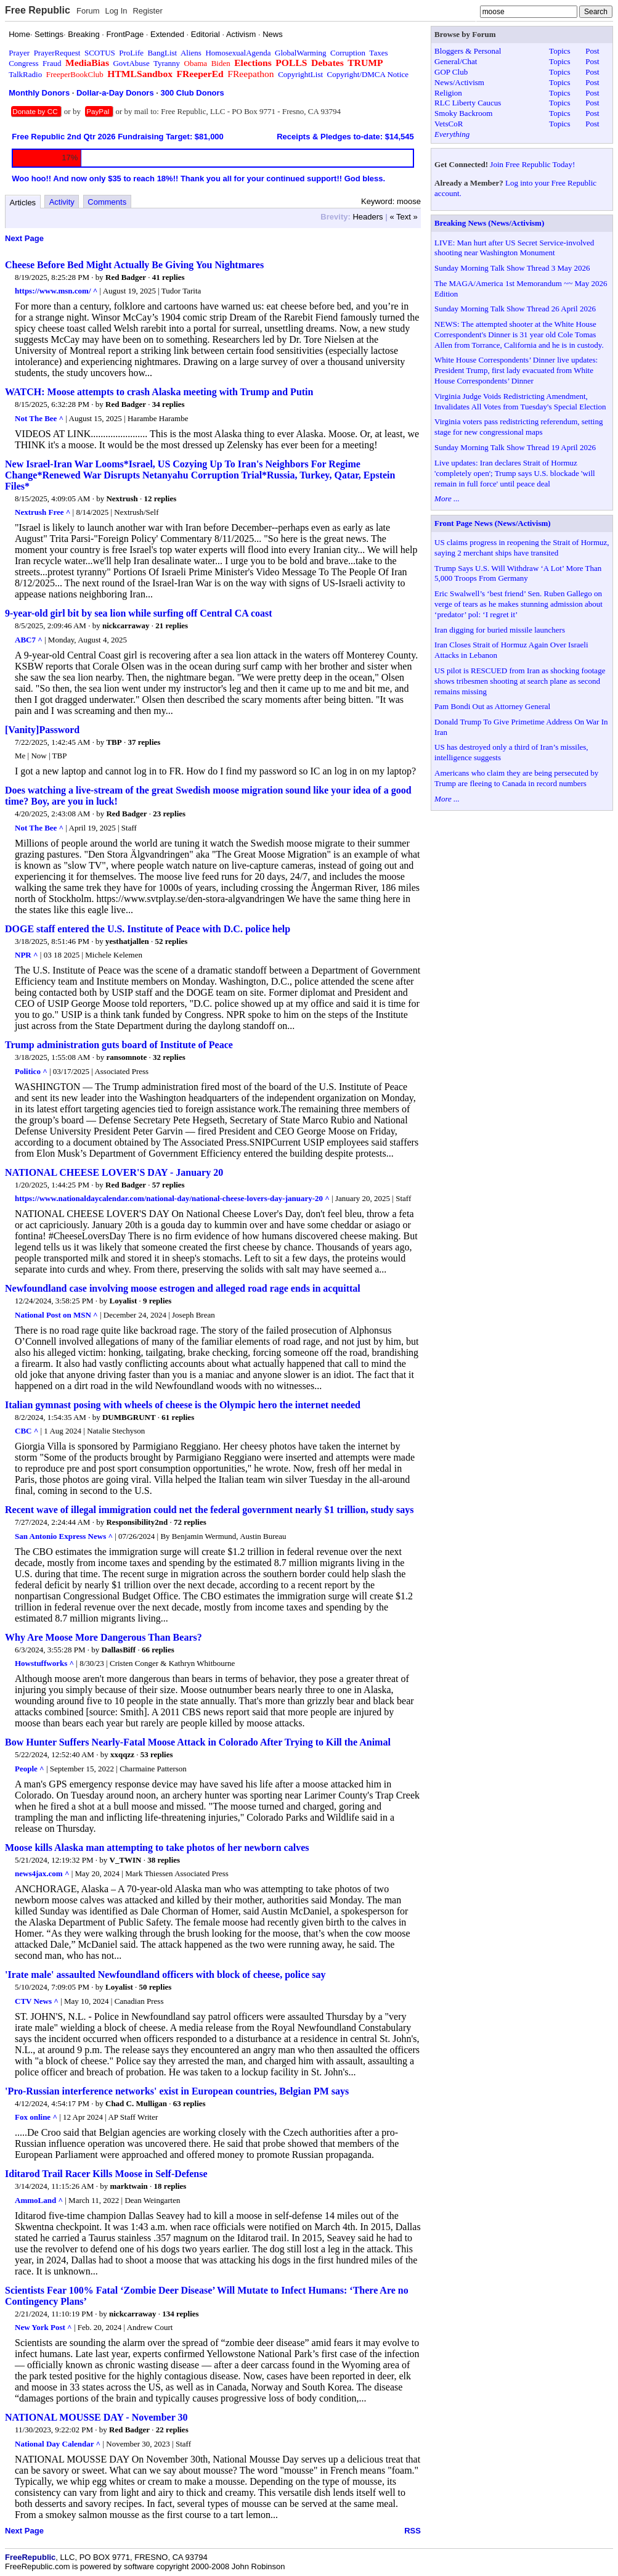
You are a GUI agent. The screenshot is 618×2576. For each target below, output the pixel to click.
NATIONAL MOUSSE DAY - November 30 (96, 2417)
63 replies (189, 2103)
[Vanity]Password (42, 729)
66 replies (158, 1649)
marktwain (128, 2186)
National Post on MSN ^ (56, 1314)
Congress (23, 63)
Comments (106, 202)
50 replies (155, 1986)
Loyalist (123, 1300)
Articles (23, 202)
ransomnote (126, 1057)
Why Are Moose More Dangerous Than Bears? (103, 1637)
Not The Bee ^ (39, 418)
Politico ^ (31, 1071)
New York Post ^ (43, 2327)
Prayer (19, 52)
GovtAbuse (131, 63)
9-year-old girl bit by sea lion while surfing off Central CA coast (138, 613)
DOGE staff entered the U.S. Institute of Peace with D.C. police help (147, 929)
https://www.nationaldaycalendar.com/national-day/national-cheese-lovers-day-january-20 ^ (172, 1198)
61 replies (177, 1417)
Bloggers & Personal (467, 50)
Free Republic (37, 10)
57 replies (168, 1184)
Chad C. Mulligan (136, 2103)
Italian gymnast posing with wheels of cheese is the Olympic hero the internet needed (182, 1405)
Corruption (347, 52)
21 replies (171, 625)
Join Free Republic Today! (532, 164)
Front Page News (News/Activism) (492, 523)
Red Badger (125, 277)
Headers (367, 216)
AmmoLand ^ (39, 2200)
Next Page (24, 238)
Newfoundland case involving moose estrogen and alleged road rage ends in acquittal (182, 1288)
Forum (88, 10)
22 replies (172, 2429)
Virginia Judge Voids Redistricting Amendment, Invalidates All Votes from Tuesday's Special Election (520, 401)
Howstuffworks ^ (44, 1663)
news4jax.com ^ (42, 1873)
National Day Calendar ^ (57, 2443)
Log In (116, 10)
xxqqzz (122, 1754)
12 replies (160, 498)
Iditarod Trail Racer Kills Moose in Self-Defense (106, 2173)
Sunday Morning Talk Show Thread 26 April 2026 (515, 308)
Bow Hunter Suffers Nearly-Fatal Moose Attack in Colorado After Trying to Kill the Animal (198, 1742)
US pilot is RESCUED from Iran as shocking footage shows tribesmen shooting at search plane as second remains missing (519, 681)
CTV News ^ (37, 2001)
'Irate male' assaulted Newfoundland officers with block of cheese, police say (165, 1974)
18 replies (170, 2186)
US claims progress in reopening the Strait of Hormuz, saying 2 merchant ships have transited (521, 547)
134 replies (180, 2313)
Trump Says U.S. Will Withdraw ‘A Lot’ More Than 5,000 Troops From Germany (517, 573)
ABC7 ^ (29, 639)
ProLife (131, 52)
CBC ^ (26, 1430)
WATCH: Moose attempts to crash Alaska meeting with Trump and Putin (159, 392)
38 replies (163, 1859)
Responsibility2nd (137, 1522)
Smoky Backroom (463, 113)
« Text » (403, 216)
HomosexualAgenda (237, 52)
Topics (559, 50)
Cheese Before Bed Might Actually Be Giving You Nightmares (134, 265)
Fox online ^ (36, 2117)
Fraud (52, 63)
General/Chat (455, 61)
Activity (62, 202)
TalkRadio (25, 74)
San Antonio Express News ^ (64, 1536)
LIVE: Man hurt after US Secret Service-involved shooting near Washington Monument (514, 248)
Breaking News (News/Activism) (489, 223)
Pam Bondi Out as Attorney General (492, 706)
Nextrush (121, 498)
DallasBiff (119, 1649)
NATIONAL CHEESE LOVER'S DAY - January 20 (114, 1172)
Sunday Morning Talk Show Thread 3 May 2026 (512, 268)
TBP (113, 742)
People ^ (29, 1768)
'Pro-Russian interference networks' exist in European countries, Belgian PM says (177, 2091)
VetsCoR (448, 123)
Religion (448, 92)
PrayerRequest (57, 52)
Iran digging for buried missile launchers (499, 629)
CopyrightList (300, 74)
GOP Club (451, 71)
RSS (412, 2530)
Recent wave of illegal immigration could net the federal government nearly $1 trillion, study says (209, 1509)
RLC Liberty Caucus (467, 102)
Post (592, 50)
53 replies (156, 1754)
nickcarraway (126, 625)
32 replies (169, 1057)
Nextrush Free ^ (42, 512)
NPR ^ (26, 954)
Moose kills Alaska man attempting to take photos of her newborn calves (157, 1847)
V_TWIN (126, 1859)
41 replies (168, 277)
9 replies (157, 1300)
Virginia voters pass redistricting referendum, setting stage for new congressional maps (518, 427)
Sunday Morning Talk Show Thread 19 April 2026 (515, 447)
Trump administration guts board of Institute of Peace (119, 1045)
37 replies (144, 742)
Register (147, 10)
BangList (162, 52)
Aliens (191, 52)
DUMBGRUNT (129, 1417)
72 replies (190, 1522)
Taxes (378, 52)
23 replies (169, 813)
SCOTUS (99, 52)
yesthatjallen (127, 941)
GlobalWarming (300, 52)
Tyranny (166, 63)
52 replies (171, 941)
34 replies (168, 404)
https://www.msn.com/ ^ (56, 290)
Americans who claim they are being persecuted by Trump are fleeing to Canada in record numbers (516, 778)
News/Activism (459, 82)
